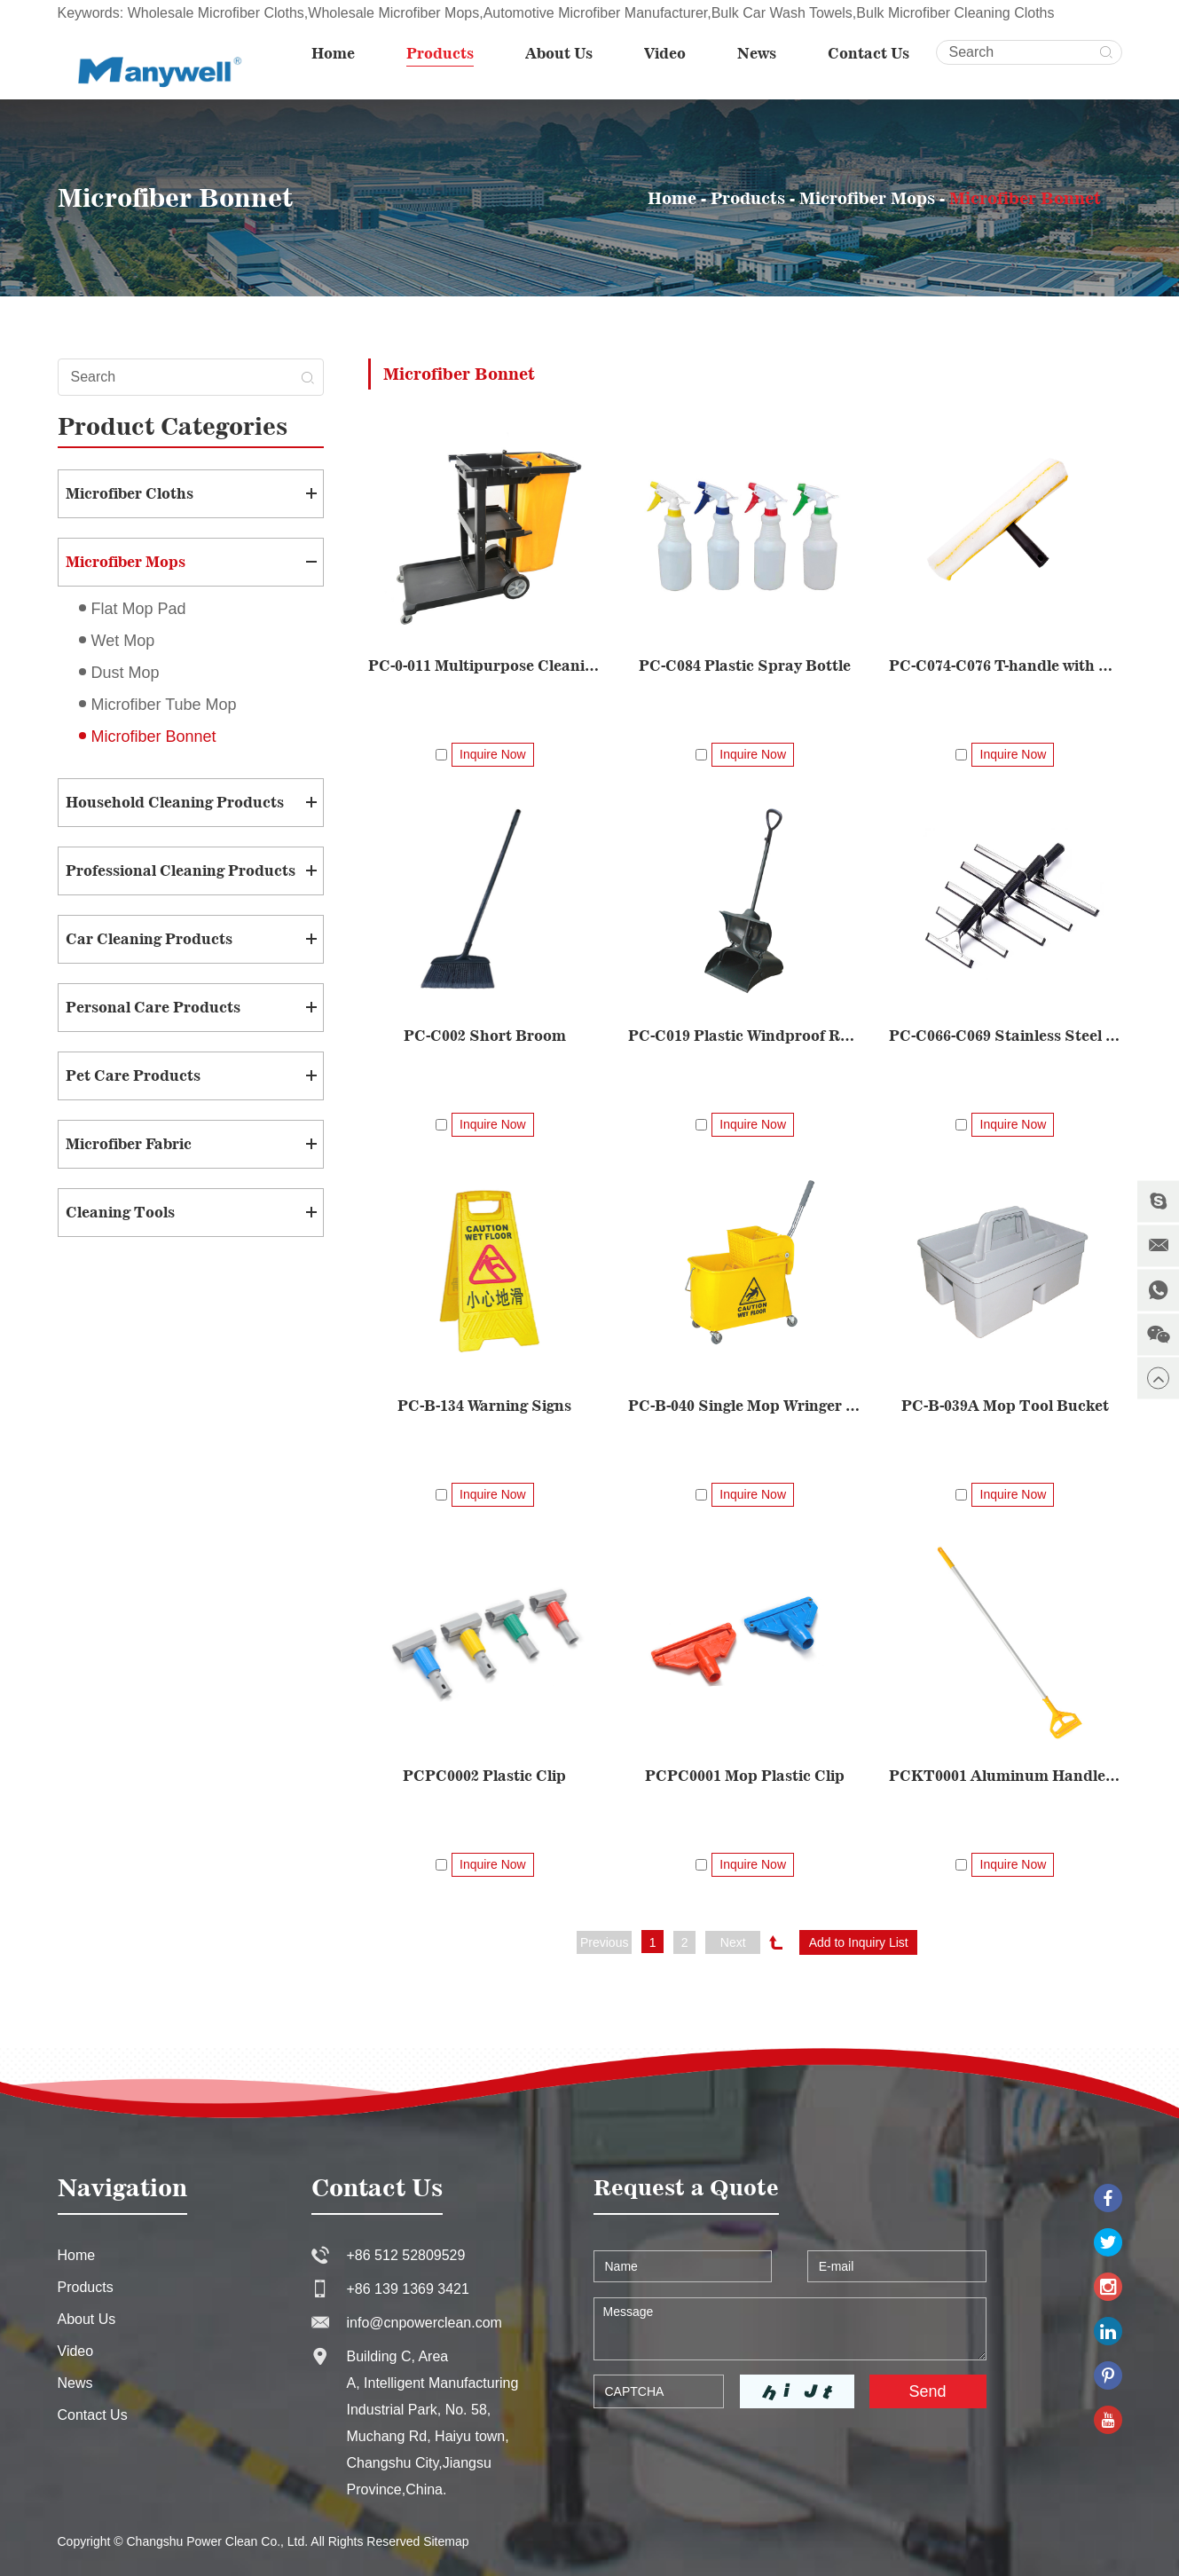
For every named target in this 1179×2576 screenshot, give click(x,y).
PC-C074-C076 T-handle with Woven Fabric (1005, 665)
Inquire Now (493, 754)
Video (665, 53)
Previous (604, 1942)
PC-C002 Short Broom (485, 1035)
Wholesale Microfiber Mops (393, 12)
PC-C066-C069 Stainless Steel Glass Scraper (1005, 1035)
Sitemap (445, 2541)
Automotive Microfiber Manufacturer (595, 12)
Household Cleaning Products (175, 802)
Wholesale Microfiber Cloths (216, 12)
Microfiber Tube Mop (164, 704)
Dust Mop (125, 672)
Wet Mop (123, 641)
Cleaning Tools (120, 1212)
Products (440, 53)
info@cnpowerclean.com (424, 2322)
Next (733, 1942)
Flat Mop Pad (138, 609)
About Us (559, 53)
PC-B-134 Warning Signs (484, 1405)
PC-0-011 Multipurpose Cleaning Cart (484, 665)
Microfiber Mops (867, 198)
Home (333, 53)
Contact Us (868, 53)
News (756, 53)
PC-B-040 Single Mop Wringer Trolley (744, 1405)
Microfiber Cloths (129, 493)
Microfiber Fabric (129, 1144)
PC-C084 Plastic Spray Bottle (745, 665)
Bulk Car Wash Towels (782, 12)
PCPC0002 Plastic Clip (484, 1775)
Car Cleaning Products (149, 939)
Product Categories (172, 426)
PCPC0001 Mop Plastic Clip (745, 1775)
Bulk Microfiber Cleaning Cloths (955, 12)
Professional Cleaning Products (180, 870)
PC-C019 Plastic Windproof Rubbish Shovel (744, 1035)
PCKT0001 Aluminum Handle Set (1005, 1775)
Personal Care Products (153, 1007)
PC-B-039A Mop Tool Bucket (1005, 1405)
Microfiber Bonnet (1025, 198)
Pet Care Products (133, 1075)
